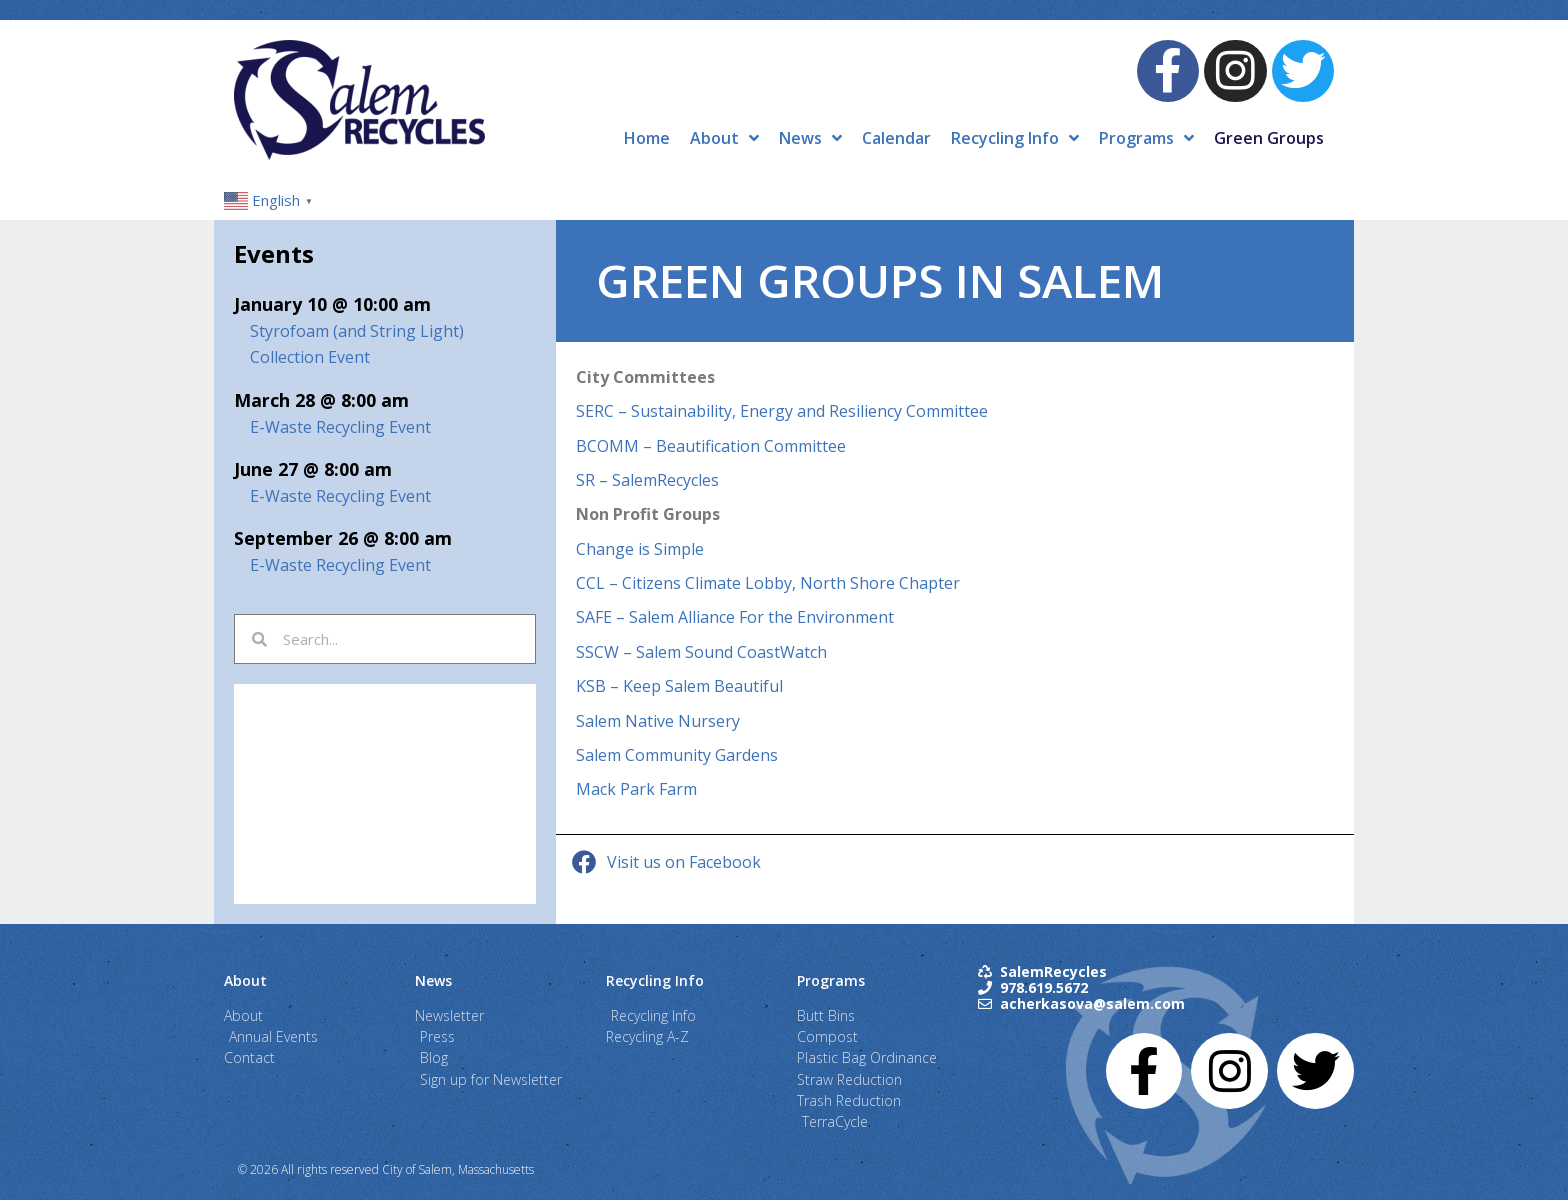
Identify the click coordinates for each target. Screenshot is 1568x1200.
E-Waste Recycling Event (340, 427)
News (810, 138)
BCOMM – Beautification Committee (711, 446)
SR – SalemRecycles (647, 480)
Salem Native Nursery (658, 721)
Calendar (896, 138)
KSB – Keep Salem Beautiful (679, 686)
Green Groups (1269, 138)
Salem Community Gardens (677, 755)
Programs (1146, 138)
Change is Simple (640, 549)
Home (647, 138)
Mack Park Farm (636, 789)
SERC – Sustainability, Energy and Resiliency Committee (782, 411)
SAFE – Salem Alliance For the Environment (735, 617)
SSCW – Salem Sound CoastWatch (701, 652)
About (724, 138)
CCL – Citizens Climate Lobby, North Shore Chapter (768, 583)
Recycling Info (1015, 138)
